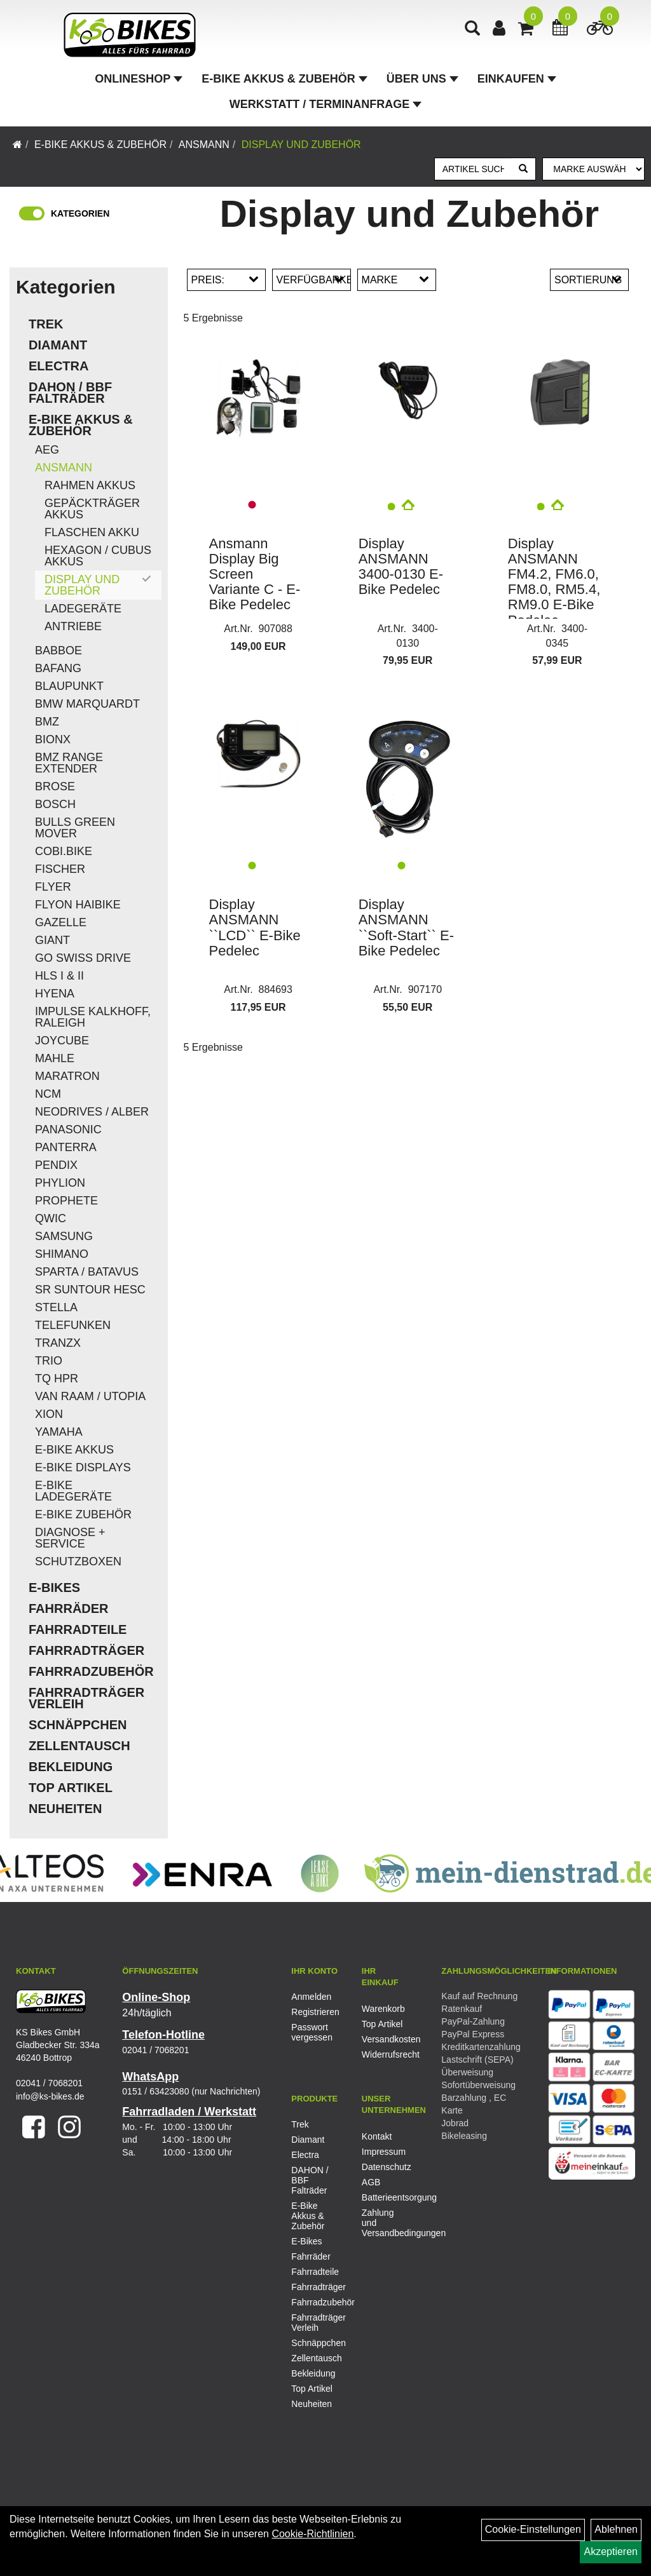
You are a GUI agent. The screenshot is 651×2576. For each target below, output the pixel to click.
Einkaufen (516, 78)
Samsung (64, 1236)
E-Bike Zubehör (83, 1514)
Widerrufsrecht (383, 2054)
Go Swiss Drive (83, 958)
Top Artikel (71, 1788)
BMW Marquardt (87, 704)
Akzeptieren (611, 2551)
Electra (58, 366)
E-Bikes (54, 1588)
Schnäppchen (78, 1725)
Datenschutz (383, 2167)
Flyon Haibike (78, 904)
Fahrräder (69, 1608)
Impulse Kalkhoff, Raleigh (93, 1017)
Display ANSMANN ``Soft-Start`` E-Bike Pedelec (406, 927)
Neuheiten (65, 1809)
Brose (55, 786)
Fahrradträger (86, 1650)
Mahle (54, 1058)
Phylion (60, 1183)
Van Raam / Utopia (90, 1396)
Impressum (383, 2152)
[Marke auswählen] (593, 169)
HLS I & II (59, 975)
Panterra (66, 1147)
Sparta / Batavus (87, 1271)
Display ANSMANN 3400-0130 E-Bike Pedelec (401, 567)
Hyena (54, 993)
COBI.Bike (63, 851)
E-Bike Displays (83, 1467)
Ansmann (204, 144)
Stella (56, 1307)
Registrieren (312, 2012)
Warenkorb (383, 2009)
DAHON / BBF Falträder (70, 392)
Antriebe (73, 626)
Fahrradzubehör (91, 1671)
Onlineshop (138, 78)
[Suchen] (523, 169)
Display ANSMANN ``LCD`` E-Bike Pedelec (255, 927)
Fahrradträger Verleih (86, 1698)
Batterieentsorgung (383, 2197)
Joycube (62, 1040)
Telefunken (73, 1325)
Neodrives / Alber (92, 1111)
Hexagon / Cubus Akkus (98, 556)
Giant (52, 940)
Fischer (60, 869)
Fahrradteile (78, 1629)
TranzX (58, 1343)
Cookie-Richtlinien (312, 2533)
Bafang (58, 668)
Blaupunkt (69, 686)
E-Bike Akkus (74, 1449)
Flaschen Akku (92, 532)
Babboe (58, 650)
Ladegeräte (83, 608)
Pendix (56, 1165)
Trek (46, 324)
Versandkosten (383, 2039)
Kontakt (377, 2136)
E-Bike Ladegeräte (73, 1491)
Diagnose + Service (70, 1538)
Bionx (53, 739)
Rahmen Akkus (90, 485)
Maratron (67, 1076)
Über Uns (422, 78)
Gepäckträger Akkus (92, 509)
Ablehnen (616, 2529)
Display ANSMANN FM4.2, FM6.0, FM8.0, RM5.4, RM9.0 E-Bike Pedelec (554, 582)
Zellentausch (79, 1746)
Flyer (53, 886)
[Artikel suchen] (473, 169)
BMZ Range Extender (69, 763)
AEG (47, 449)
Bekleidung (71, 1767)
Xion (49, 1414)
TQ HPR (56, 1378)
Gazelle (60, 922)
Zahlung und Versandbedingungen (383, 2223)
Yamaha (59, 1432)
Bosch (55, 804)
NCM (48, 1094)
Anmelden (311, 1997)
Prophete (66, 1200)
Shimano (61, 1254)
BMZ (47, 721)
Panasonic (68, 1129)
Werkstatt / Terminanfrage (325, 104)
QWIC (50, 1218)
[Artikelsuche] (472, 29)
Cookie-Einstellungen (533, 2529)
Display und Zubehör (301, 144)
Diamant (58, 345)
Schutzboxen (78, 1561)
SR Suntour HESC (90, 1289)
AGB (371, 2182)
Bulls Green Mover (75, 828)
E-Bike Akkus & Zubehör (284, 78)
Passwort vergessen (311, 2032)
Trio (48, 1360)
